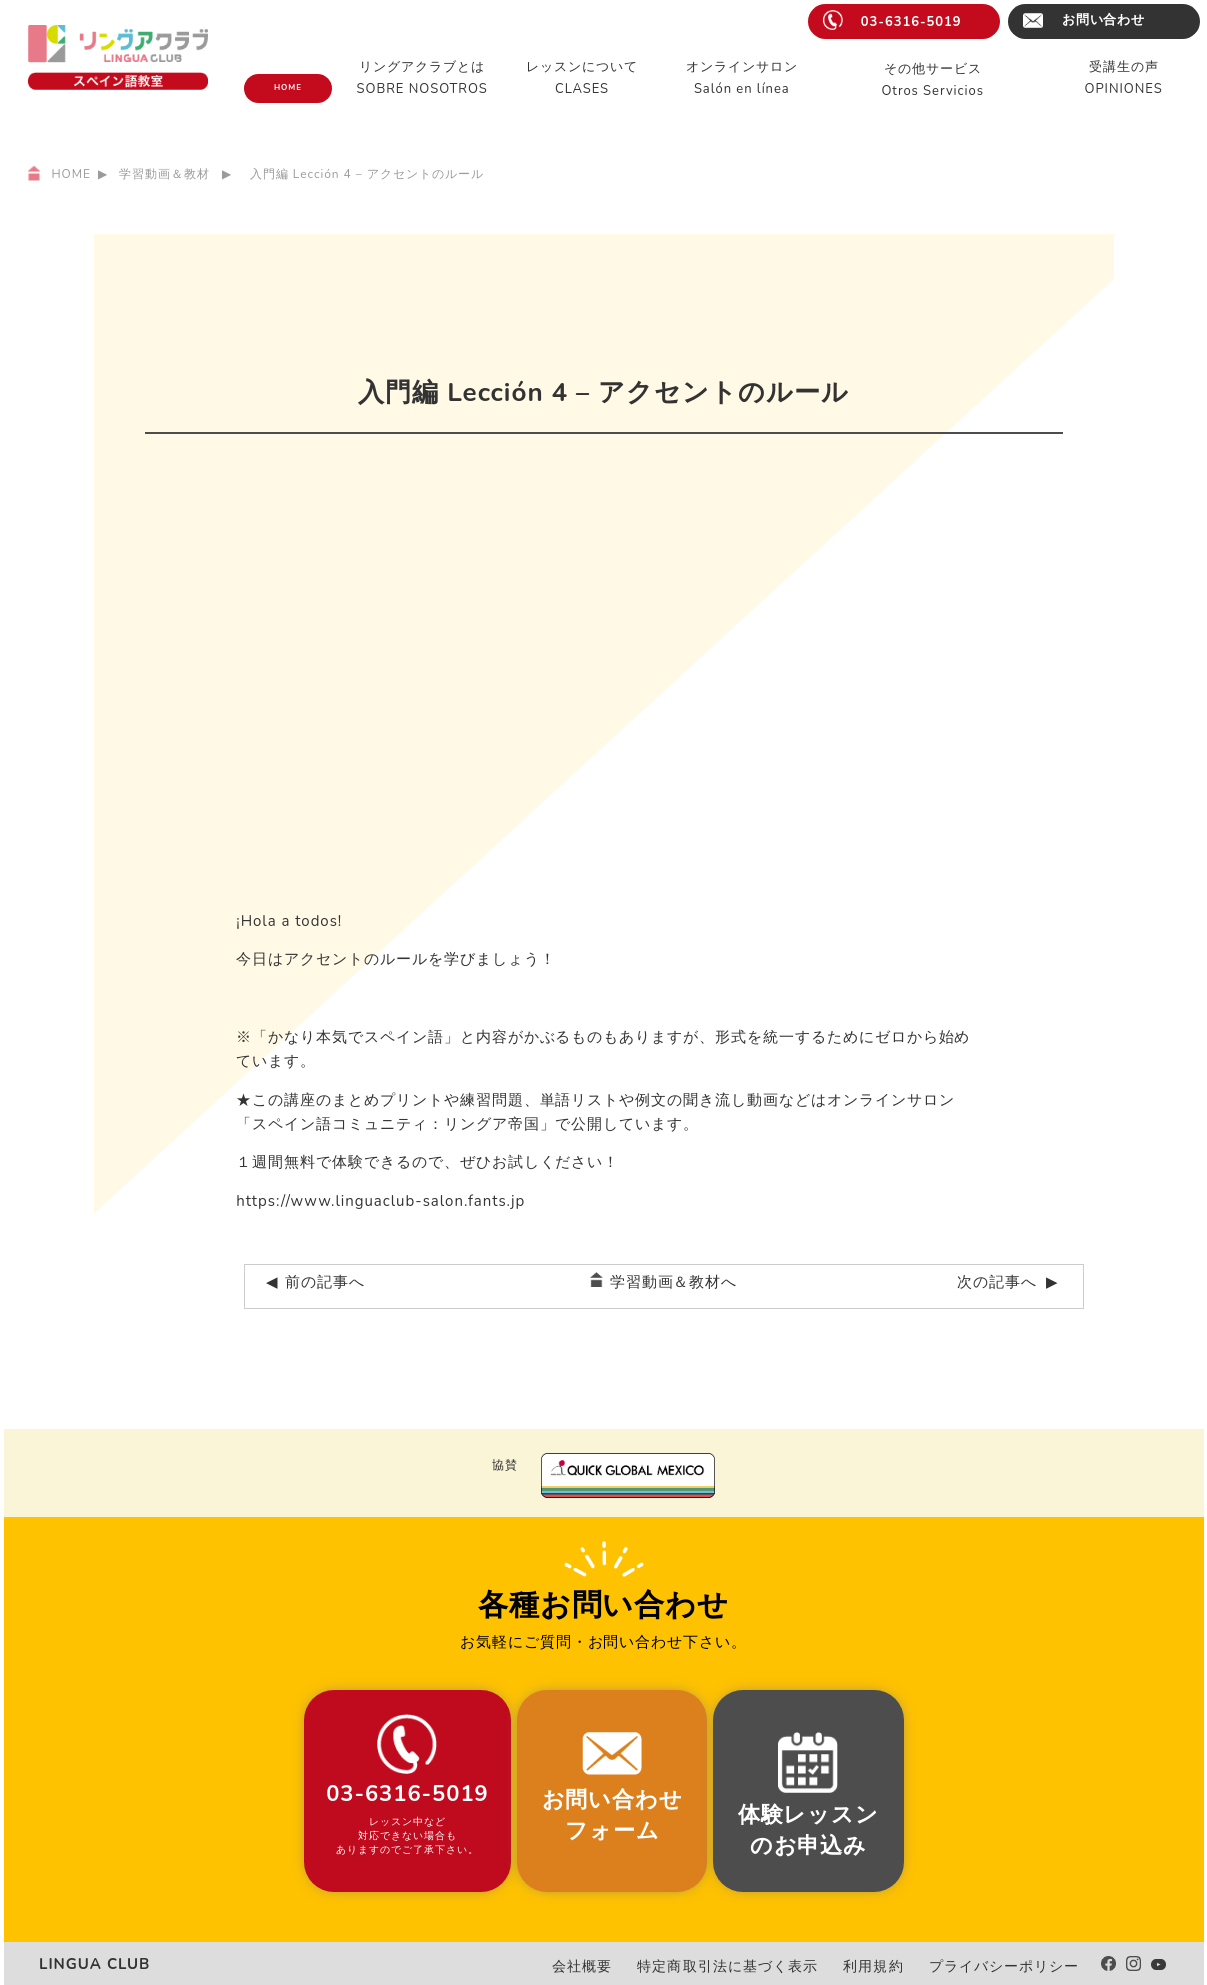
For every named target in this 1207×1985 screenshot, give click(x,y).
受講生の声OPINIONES (1124, 78)
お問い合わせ (1104, 20)
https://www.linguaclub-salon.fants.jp (380, 1201)
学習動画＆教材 (164, 174)
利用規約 (899, 1966)
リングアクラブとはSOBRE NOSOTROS (422, 78)
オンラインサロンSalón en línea (742, 78)
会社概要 (642, 1966)
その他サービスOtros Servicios (932, 80)
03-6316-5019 (911, 22)
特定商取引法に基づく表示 (771, 1966)
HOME (288, 87)
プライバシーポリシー (1015, 1966)
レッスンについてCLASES (582, 78)
